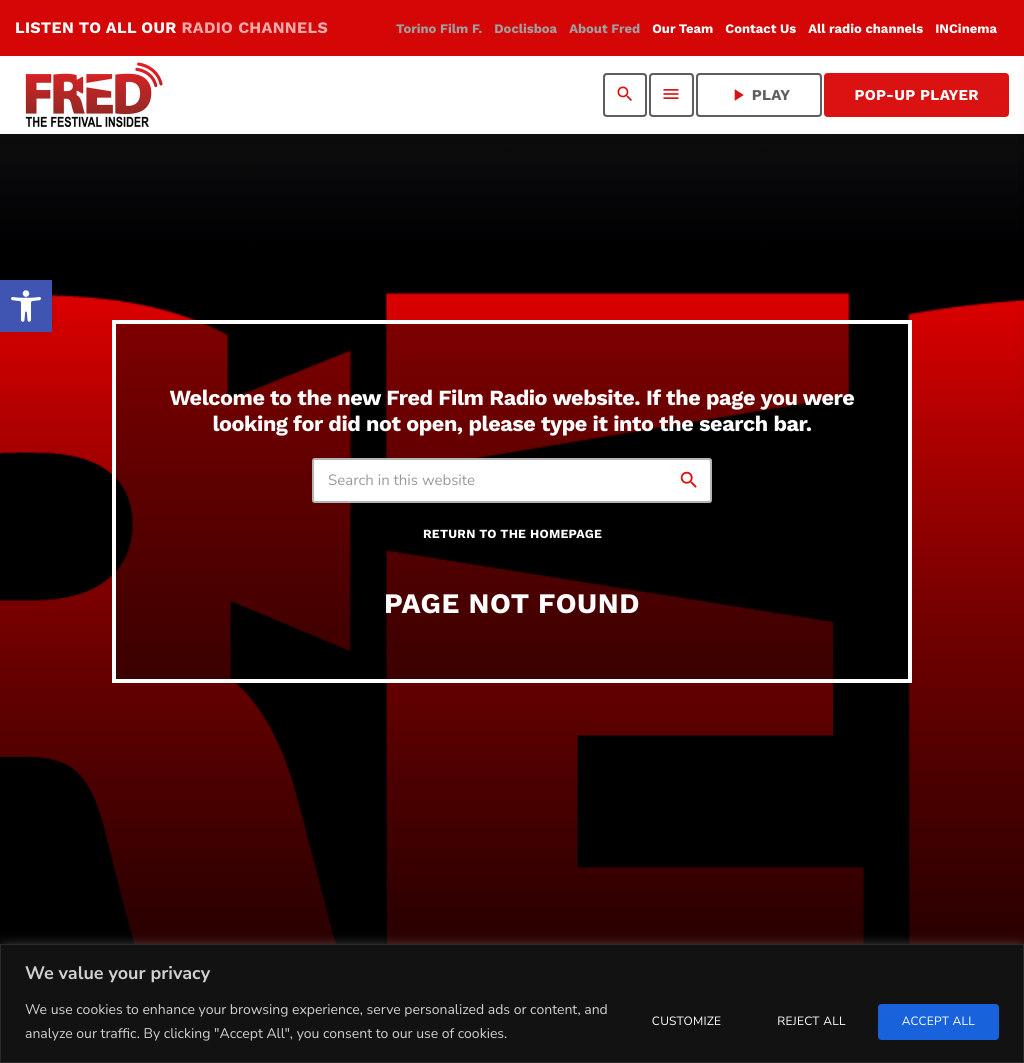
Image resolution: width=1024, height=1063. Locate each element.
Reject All (811, 1022)
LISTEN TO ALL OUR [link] (171, 27)
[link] (26, 306)
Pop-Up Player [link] (916, 95)
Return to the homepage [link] (512, 534)
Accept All (938, 1022)
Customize (686, 1022)
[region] (512, 1003)
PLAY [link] (759, 95)
